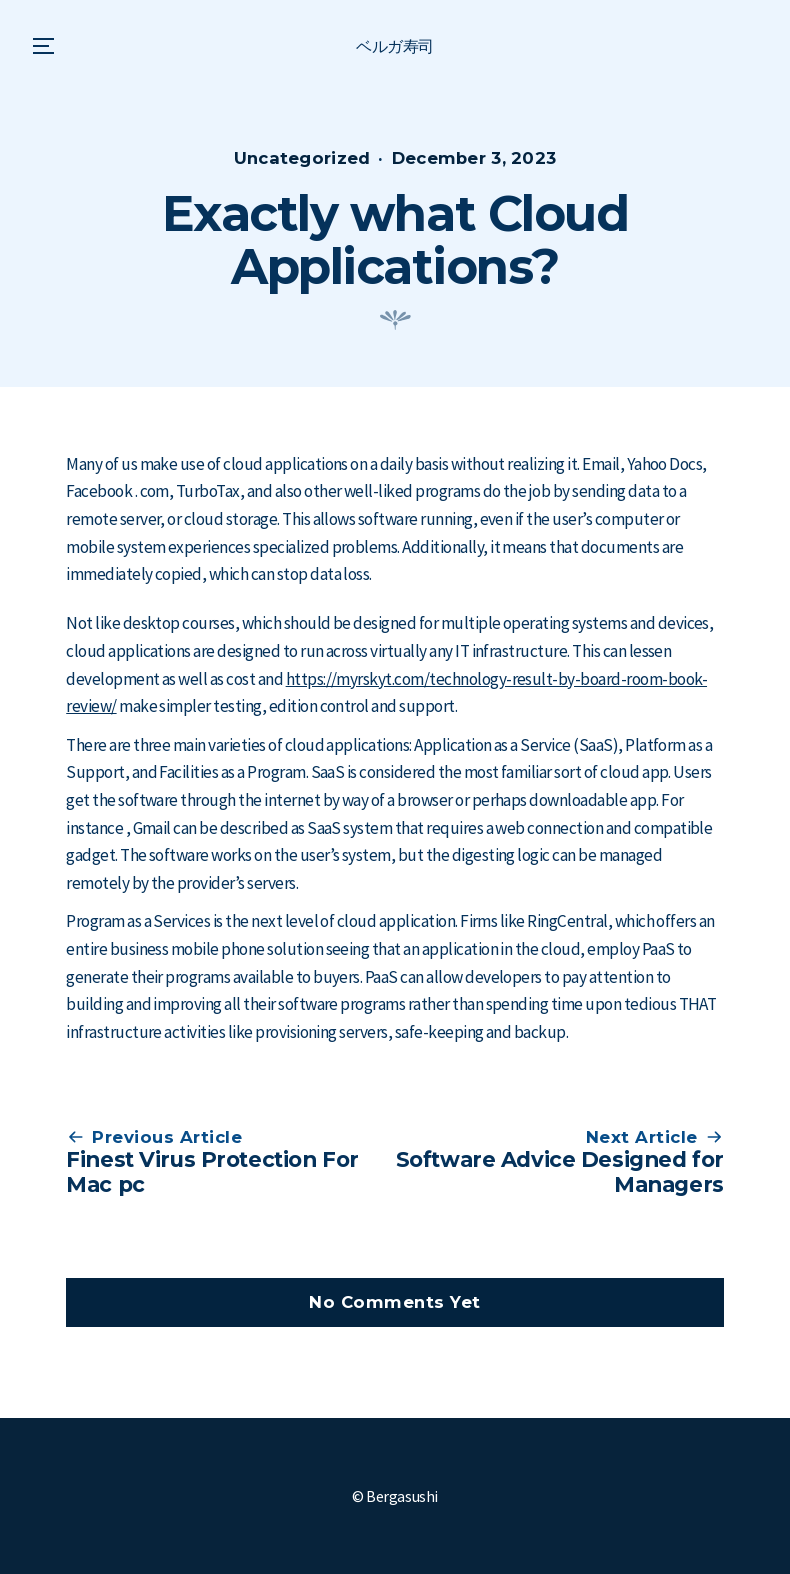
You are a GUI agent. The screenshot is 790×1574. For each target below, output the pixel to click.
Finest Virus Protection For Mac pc (212, 1171)
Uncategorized (302, 158)
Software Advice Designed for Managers (560, 1171)
